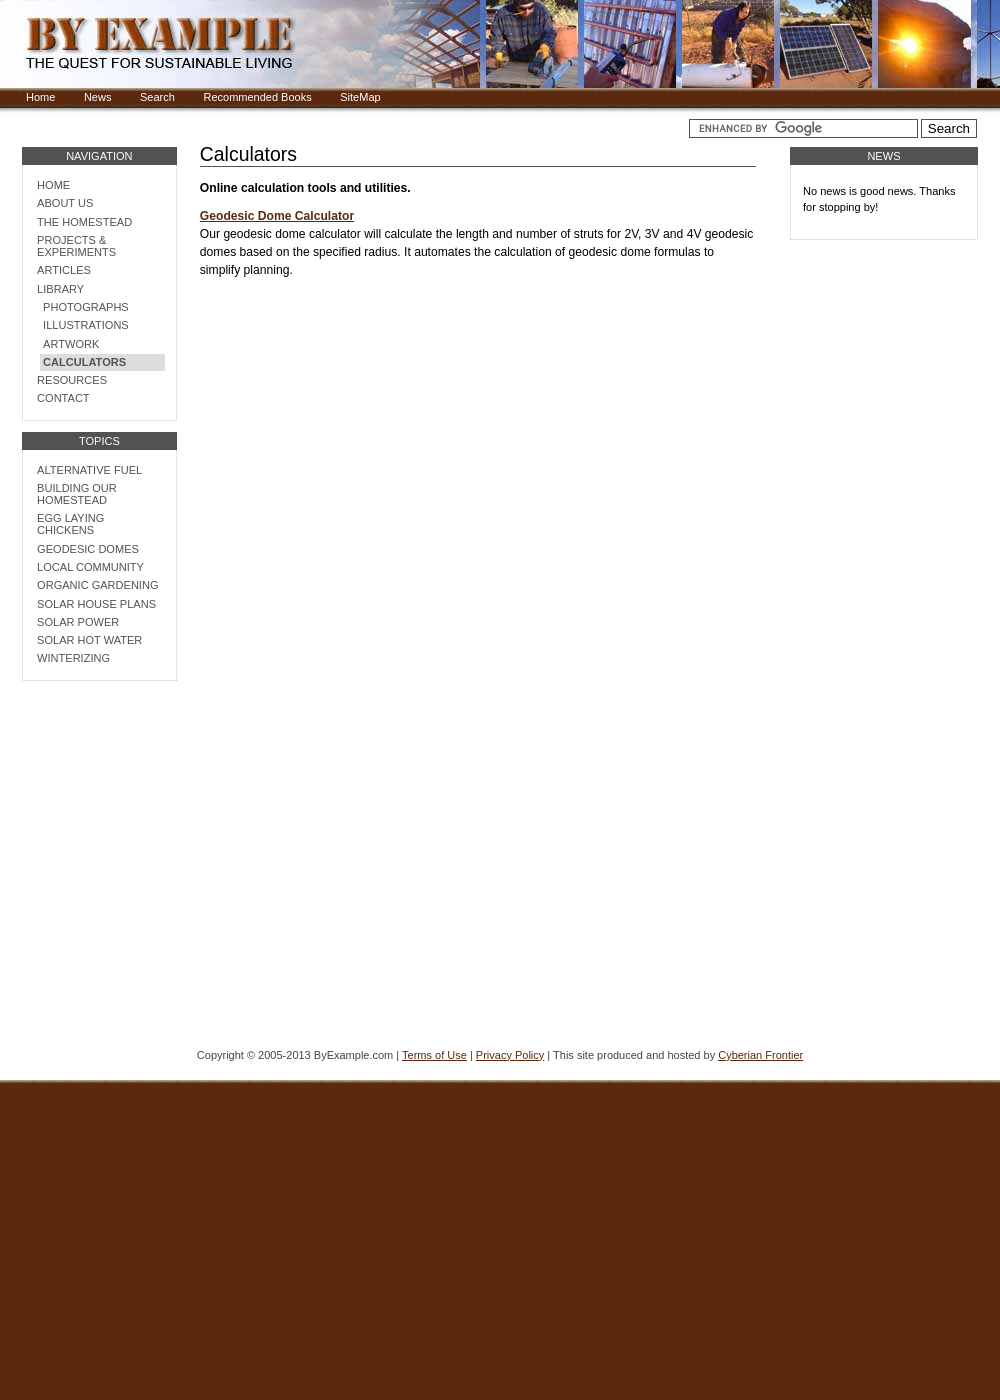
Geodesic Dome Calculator (277, 216)
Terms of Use (434, 1055)
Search (157, 97)
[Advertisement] (99, 918)
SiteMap (360, 97)
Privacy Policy (510, 1055)
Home (40, 97)
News (98, 97)
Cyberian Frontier (760, 1055)
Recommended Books (257, 97)
